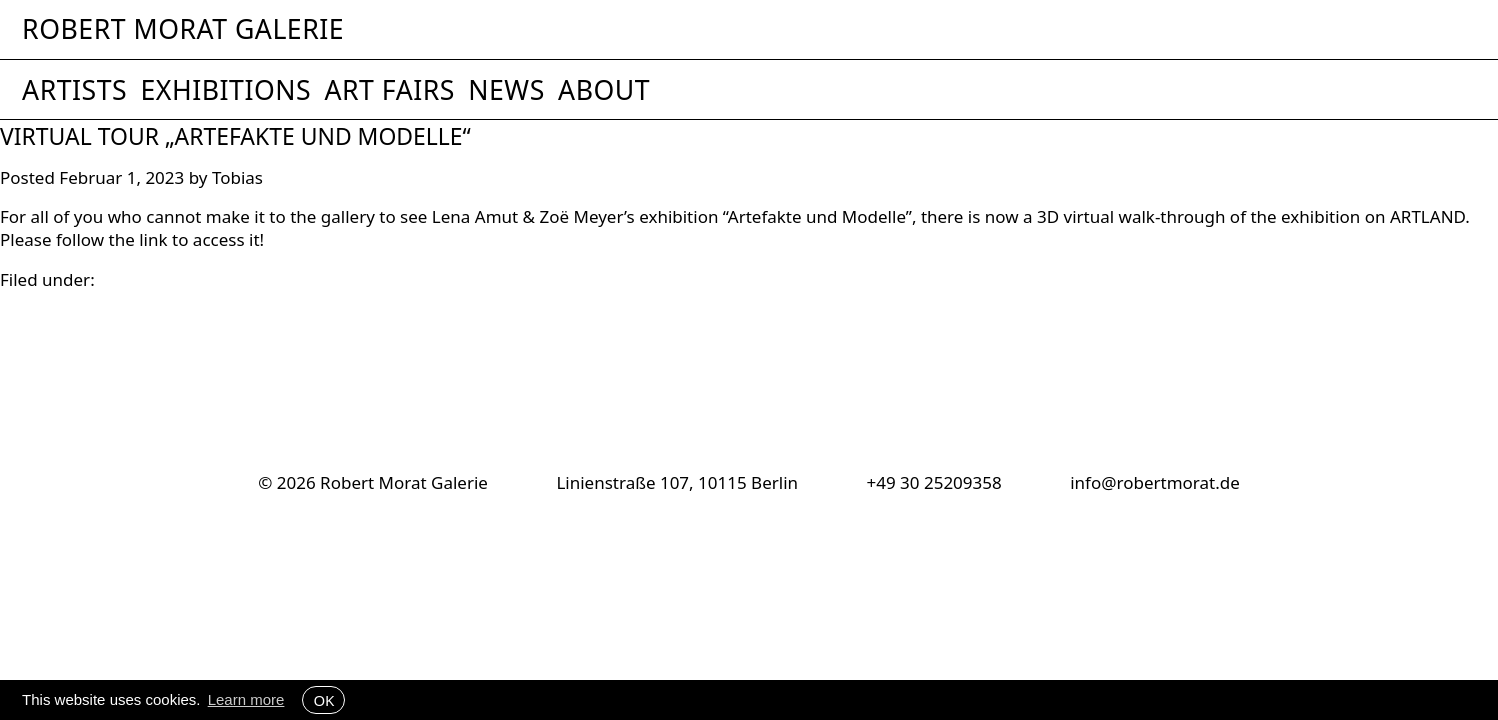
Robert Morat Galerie (183, 29)
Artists (74, 90)
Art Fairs (389, 90)
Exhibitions (225, 90)
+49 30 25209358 (933, 482)
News (506, 90)
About (604, 90)
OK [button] (323, 700)
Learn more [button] (246, 699)
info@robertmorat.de (1155, 482)
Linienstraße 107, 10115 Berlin (677, 482)
